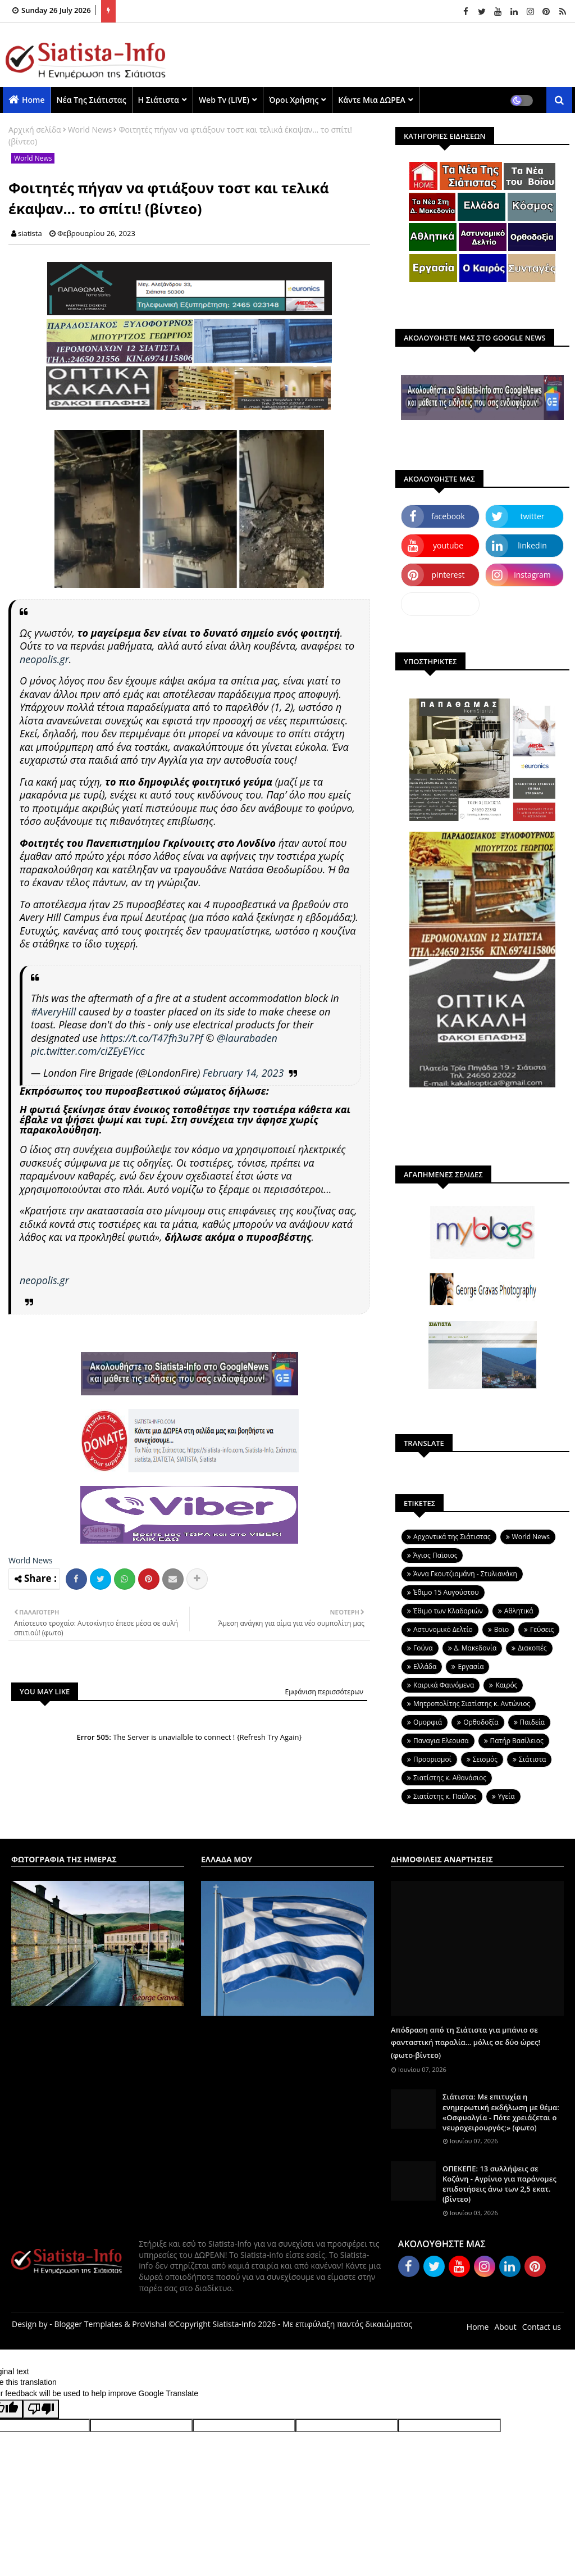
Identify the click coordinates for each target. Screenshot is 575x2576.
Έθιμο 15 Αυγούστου (446, 1592)
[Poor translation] (41, 2409)
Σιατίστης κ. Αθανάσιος (449, 1778)
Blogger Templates (88, 2324)
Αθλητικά (518, 1611)
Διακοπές (532, 1648)
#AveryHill (53, 1011)
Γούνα (423, 1648)
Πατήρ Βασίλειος (517, 1740)
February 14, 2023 (243, 1073)
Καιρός (506, 1685)
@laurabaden (247, 1038)
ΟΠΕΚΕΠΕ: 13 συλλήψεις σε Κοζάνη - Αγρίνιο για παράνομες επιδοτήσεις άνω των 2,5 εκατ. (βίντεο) (499, 2184)
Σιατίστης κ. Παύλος (445, 1796)
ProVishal (149, 2324)
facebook (448, 516)
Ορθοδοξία (480, 1722)
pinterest (448, 574)
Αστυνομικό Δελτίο (443, 1629)
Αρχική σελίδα (34, 129)
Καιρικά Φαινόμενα (443, 1685)
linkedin (532, 545)
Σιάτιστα (532, 1759)
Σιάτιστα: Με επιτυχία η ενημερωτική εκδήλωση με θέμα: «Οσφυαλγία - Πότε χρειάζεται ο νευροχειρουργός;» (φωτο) (500, 2112)
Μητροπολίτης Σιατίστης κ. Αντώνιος (471, 1703)
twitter (533, 516)
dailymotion (440, 603)
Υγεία (506, 1796)
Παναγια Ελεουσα (441, 1740)
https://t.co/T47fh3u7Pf (151, 1038)
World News (90, 129)
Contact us (541, 2326)
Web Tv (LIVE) (224, 99)
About (505, 2326)
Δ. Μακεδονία (475, 1648)
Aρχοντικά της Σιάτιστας (452, 1536)
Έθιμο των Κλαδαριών (448, 1611)
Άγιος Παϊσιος (435, 1555)
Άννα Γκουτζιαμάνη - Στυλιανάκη (465, 1574)
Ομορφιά (427, 1722)
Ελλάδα (424, 1666)
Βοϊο (501, 1629)
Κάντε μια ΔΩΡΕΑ (371, 99)
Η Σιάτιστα (158, 99)
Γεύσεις (542, 1629)
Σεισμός (485, 1759)
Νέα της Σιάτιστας (91, 99)
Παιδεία (532, 1722)
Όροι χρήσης (293, 99)
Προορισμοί (432, 1759)
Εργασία (470, 1666)
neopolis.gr (44, 659)
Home (33, 99)
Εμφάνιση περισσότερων (324, 1692)
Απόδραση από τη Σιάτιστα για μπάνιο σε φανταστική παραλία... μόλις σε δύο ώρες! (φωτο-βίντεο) (465, 2042)
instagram (532, 574)
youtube (448, 545)
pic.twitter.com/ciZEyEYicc (88, 1051)
